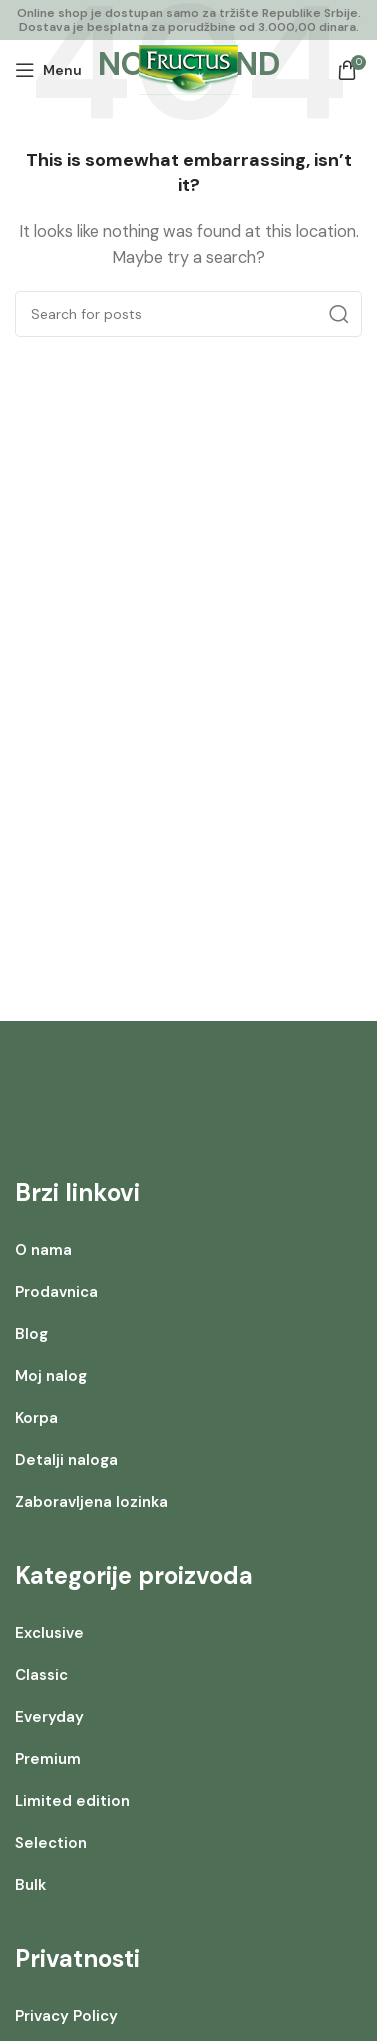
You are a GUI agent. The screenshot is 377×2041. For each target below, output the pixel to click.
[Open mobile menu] (48, 70)
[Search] (188, 314)
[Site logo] (188, 69)
